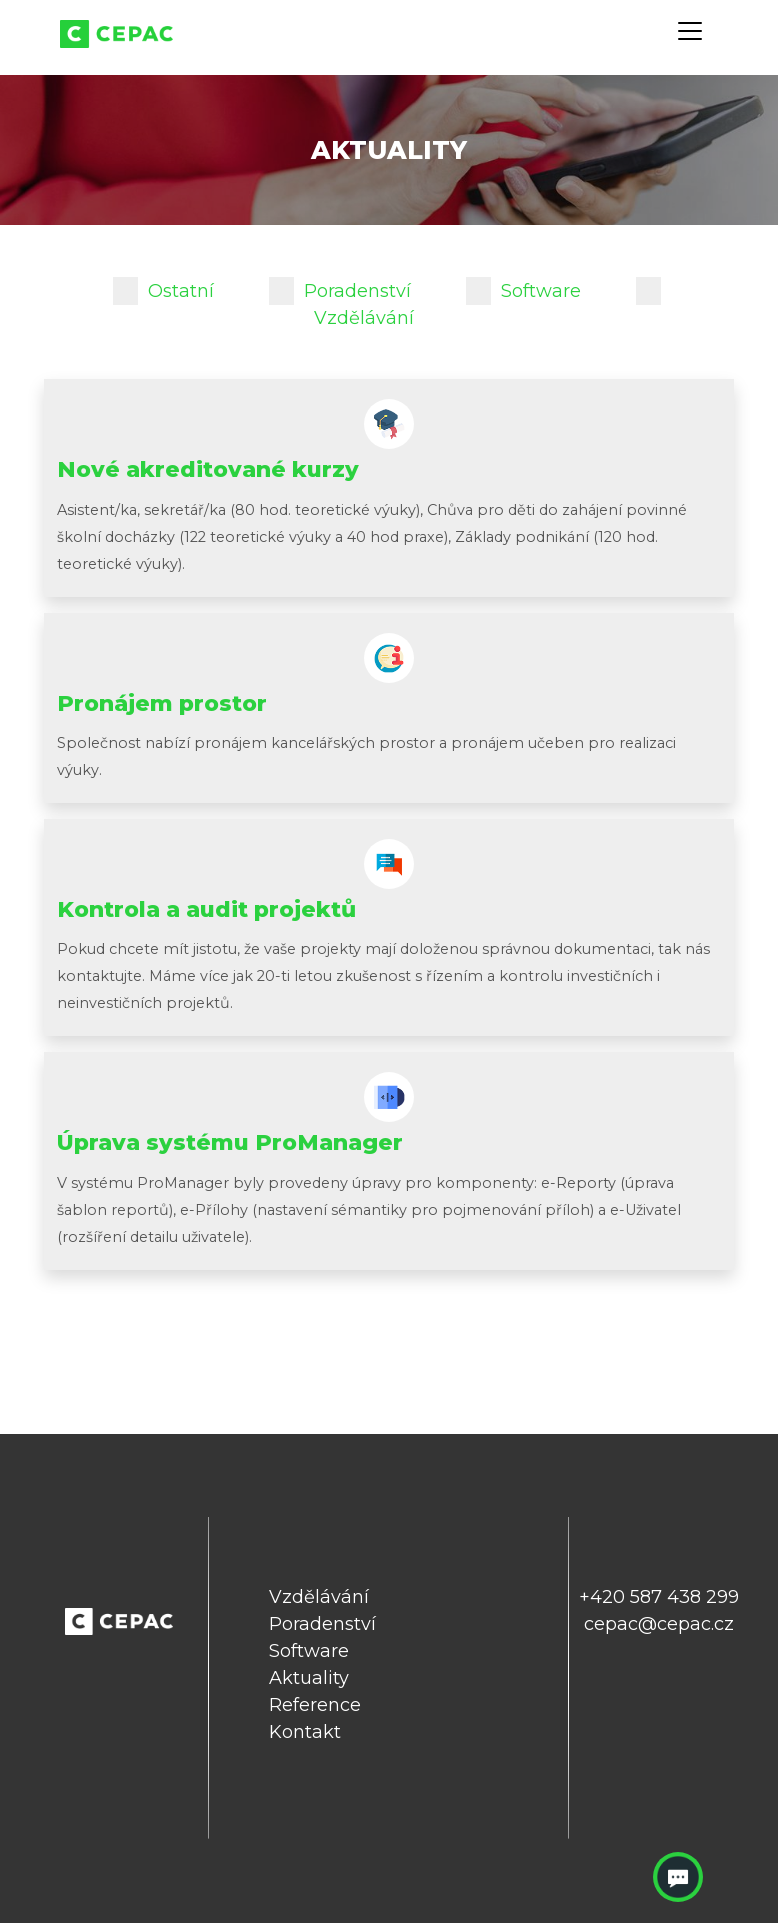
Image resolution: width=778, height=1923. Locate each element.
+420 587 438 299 (659, 1597)
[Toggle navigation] (690, 31)
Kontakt (305, 1732)
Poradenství (340, 291)
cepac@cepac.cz (659, 1624)
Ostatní (163, 291)
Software (523, 291)
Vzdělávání (319, 1597)
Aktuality (309, 1678)
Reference (315, 1705)
